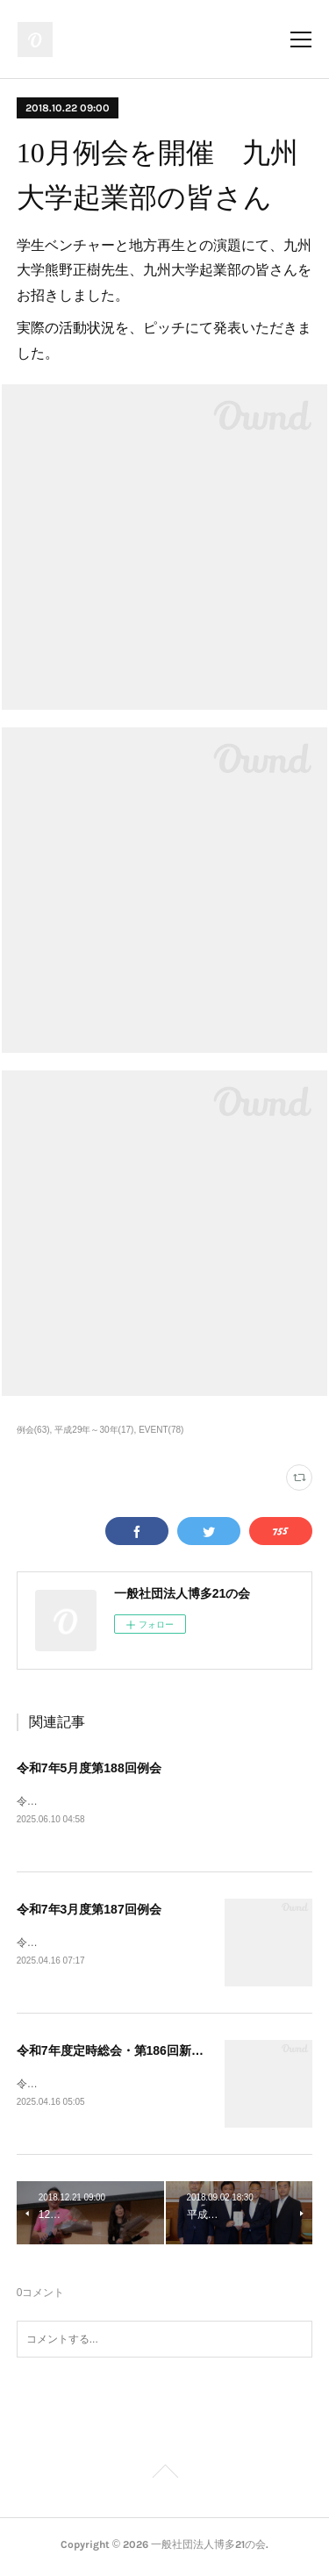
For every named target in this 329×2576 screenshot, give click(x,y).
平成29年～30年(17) (93, 1430)
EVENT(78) (161, 1430)
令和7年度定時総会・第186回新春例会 (122, 2053)
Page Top (164, 2477)
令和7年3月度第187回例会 (89, 1911)
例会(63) (33, 1430)
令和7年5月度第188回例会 (89, 1768)
